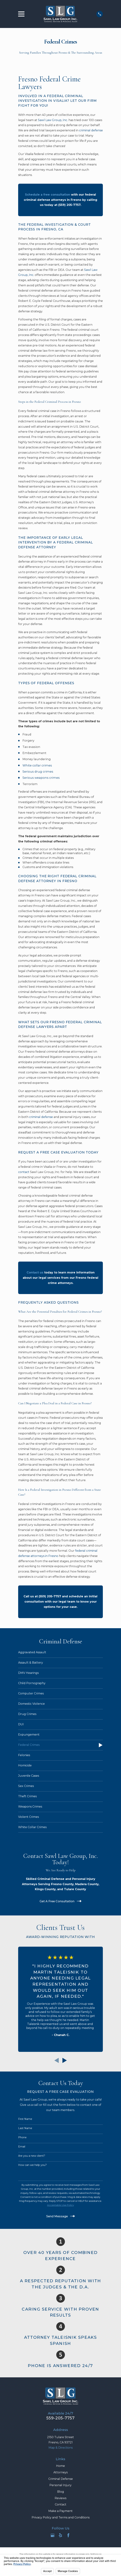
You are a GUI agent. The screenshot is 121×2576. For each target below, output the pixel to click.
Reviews (60, 2498)
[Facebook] (68, 2535)
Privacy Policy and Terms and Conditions (61, 2517)
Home (60, 2466)
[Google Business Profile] (52, 2535)
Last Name (25, 2128)
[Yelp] (60, 2535)
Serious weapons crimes (41, 777)
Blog (60, 2491)
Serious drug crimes (37, 771)
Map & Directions (61, 2447)
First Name (25, 2119)
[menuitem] (60, 1653)
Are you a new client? (31, 2155)
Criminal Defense (60, 2479)
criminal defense (91, 130)
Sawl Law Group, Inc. (53, 120)
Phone (22, 2137)
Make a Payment (60, 2511)
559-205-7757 (60, 2418)
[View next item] (64, 2060)
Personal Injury (60, 2485)
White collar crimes (37, 765)
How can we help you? (32, 2165)
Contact (60, 2504)
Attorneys (60, 2472)
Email (21, 2146)
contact (23, 1172)
